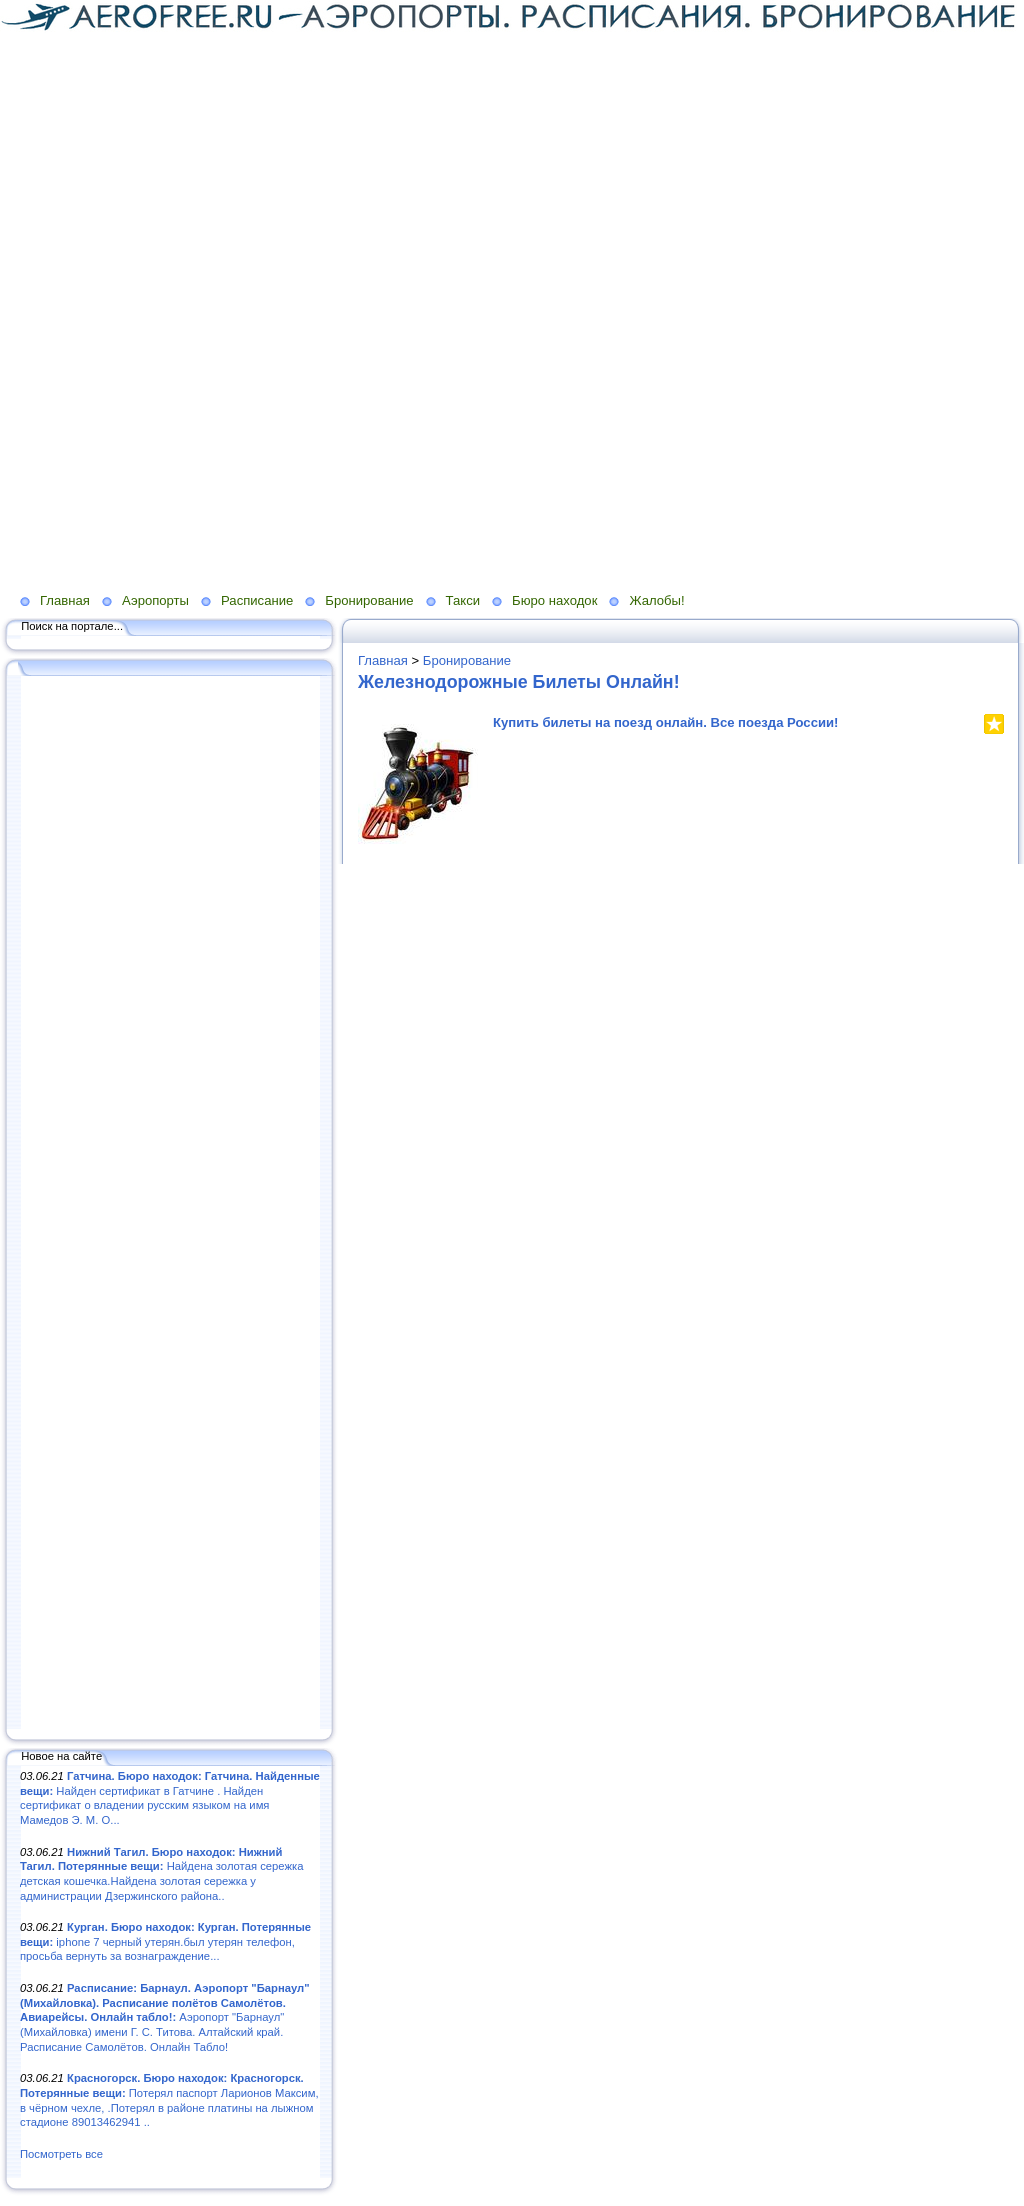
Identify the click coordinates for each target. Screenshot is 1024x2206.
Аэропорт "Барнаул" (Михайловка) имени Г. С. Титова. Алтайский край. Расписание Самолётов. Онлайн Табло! (165, 2017)
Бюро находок (554, 600)
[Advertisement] (384, 173)
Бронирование (369, 600)
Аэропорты (155, 600)
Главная (65, 600)
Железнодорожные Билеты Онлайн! (519, 682)
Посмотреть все (61, 2154)
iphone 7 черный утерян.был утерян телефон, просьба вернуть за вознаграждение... (165, 1941)
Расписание (257, 600)
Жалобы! (656, 600)
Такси (463, 600)
